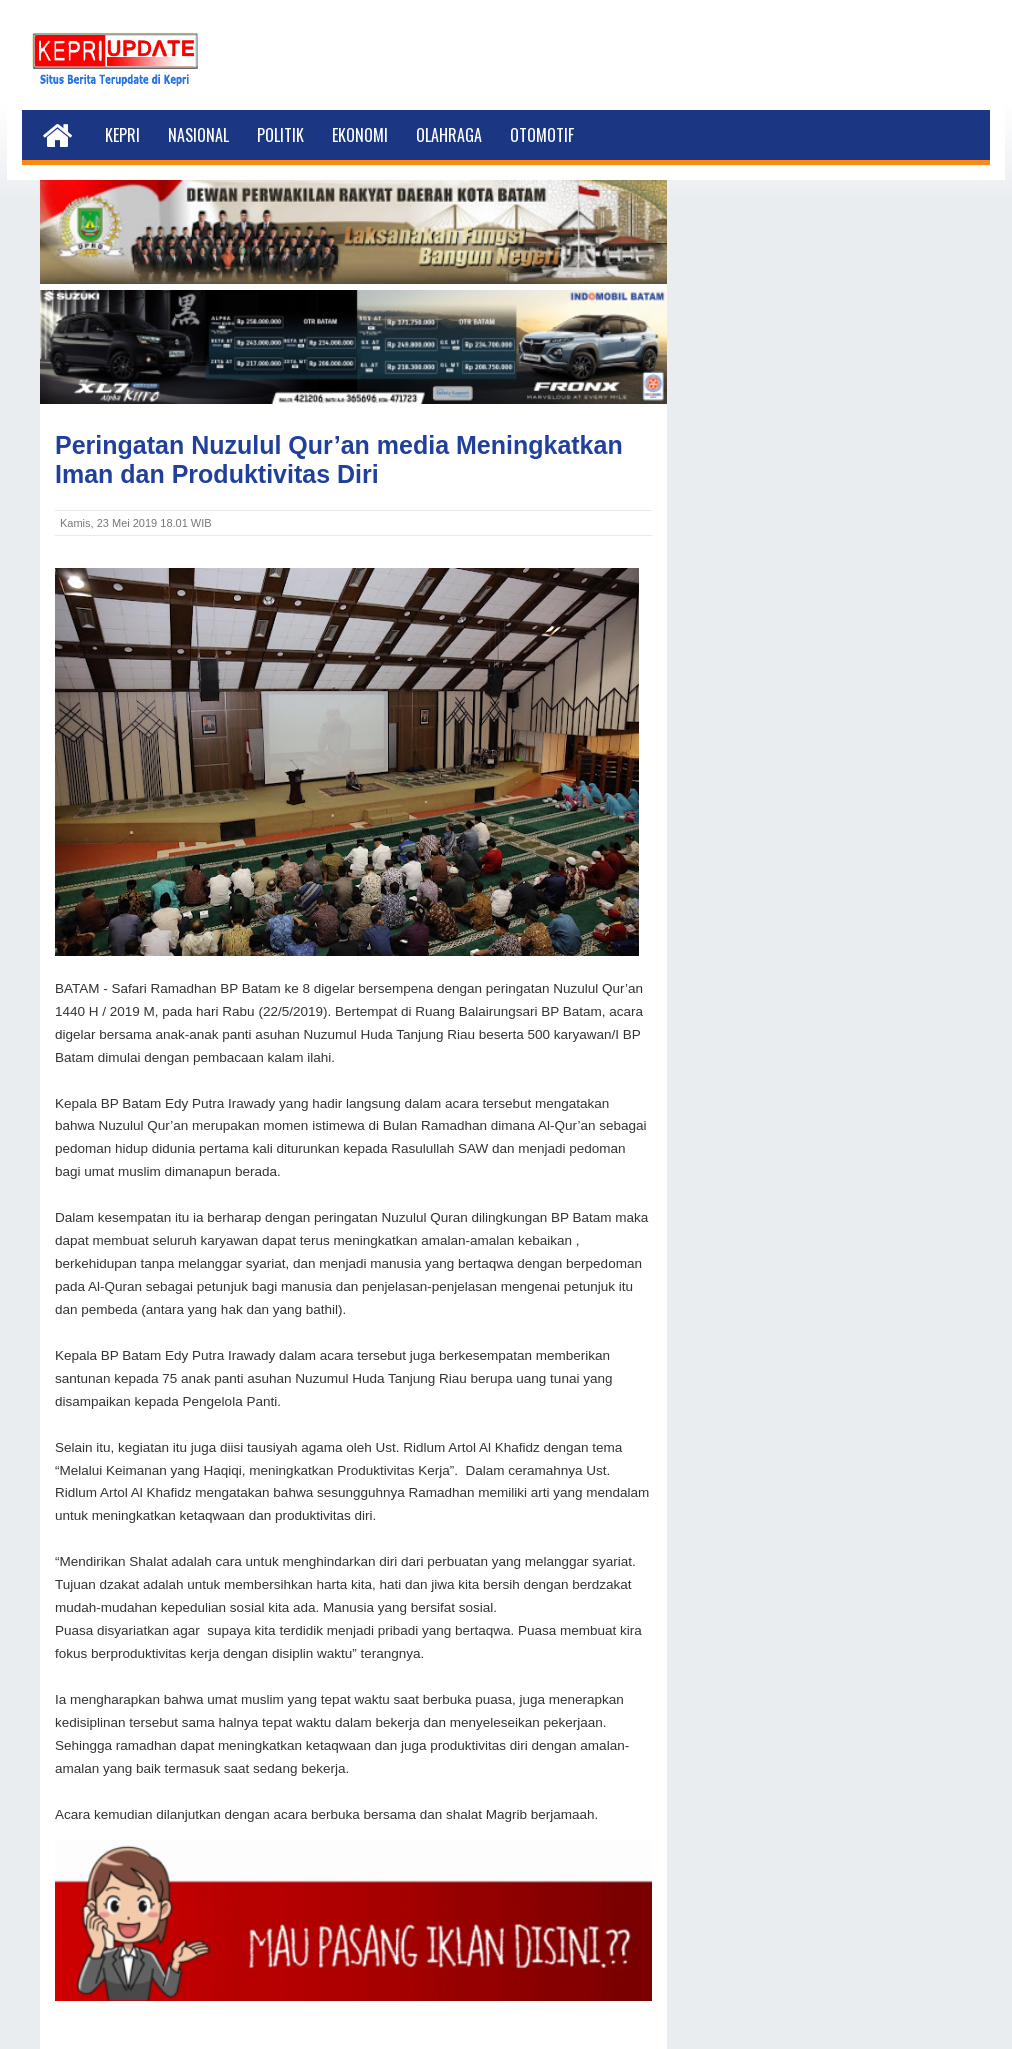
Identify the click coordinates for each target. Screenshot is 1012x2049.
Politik (280, 135)
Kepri (122, 135)
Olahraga (449, 135)
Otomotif (542, 135)
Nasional (198, 135)
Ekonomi (360, 135)
